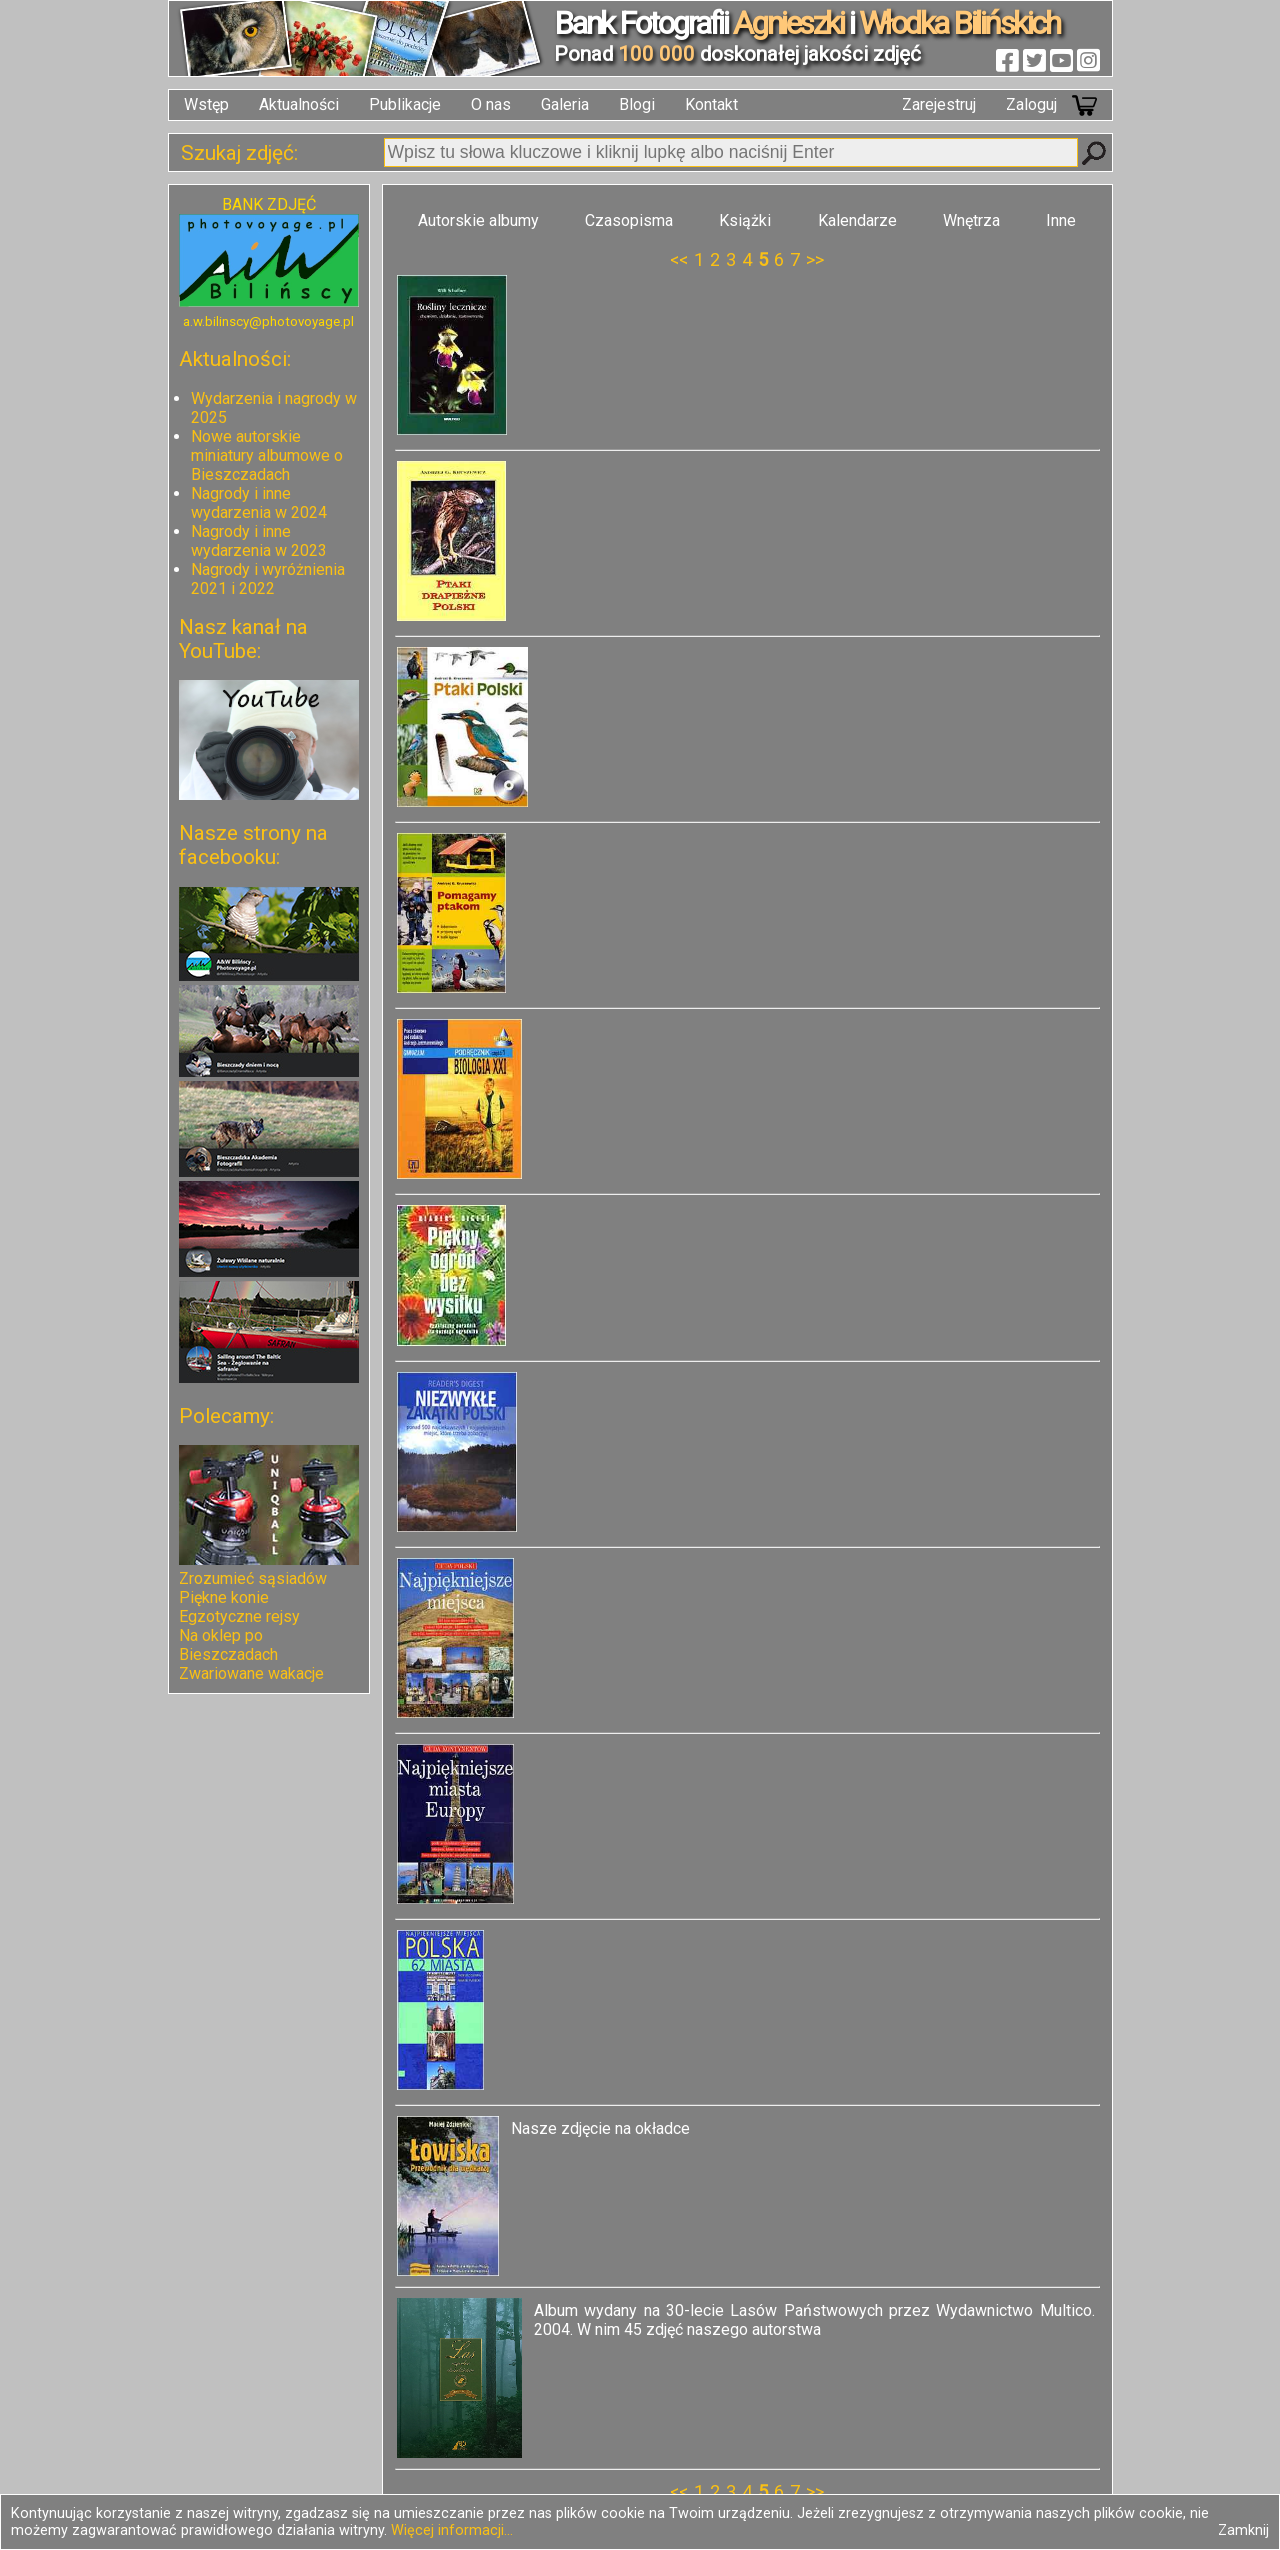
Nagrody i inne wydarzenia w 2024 (259, 503)
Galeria (565, 104)
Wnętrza (971, 220)
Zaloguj (1031, 104)
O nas (491, 104)
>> (815, 259)
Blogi (637, 104)
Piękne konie (224, 1597)
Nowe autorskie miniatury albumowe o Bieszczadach (267, 455)
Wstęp (206, 104)
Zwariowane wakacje (251, 1673)
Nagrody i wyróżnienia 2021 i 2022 (268, 579)
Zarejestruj (939, 104)
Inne (1061, 220)
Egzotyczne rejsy (239, 1616)
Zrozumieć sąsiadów (253, 1578)
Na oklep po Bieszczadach (228, 1645)
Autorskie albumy (478, 220)
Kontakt (711, 104)
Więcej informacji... (452, 2530)
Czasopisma (629, 220)
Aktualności (299, 104)
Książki (745, 220)
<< (679, 259)
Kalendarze (857, 220)
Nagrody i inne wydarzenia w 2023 (259, 541)
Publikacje (405, 104)
